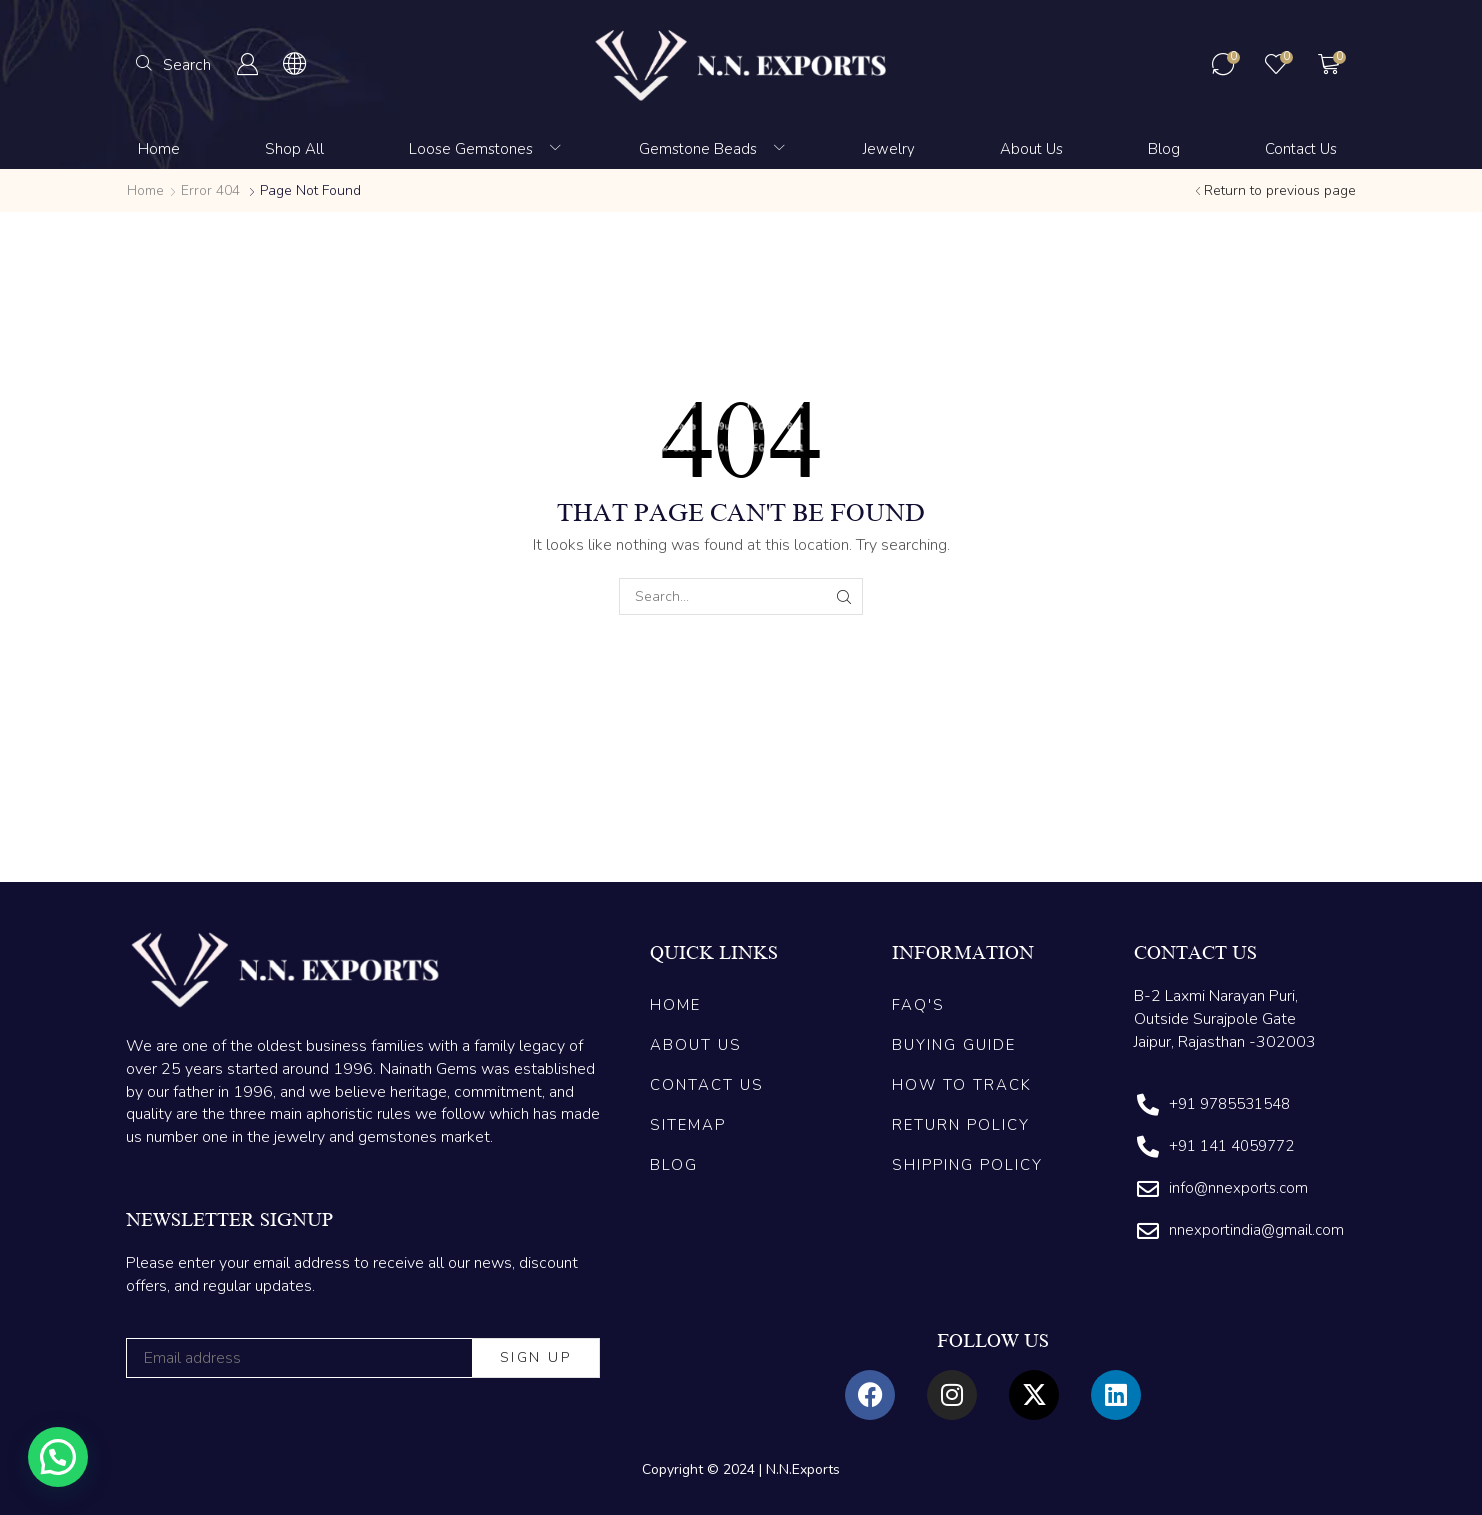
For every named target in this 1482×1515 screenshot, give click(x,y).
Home (145, 190)
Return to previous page (1280, 190)
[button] (173, 64)
